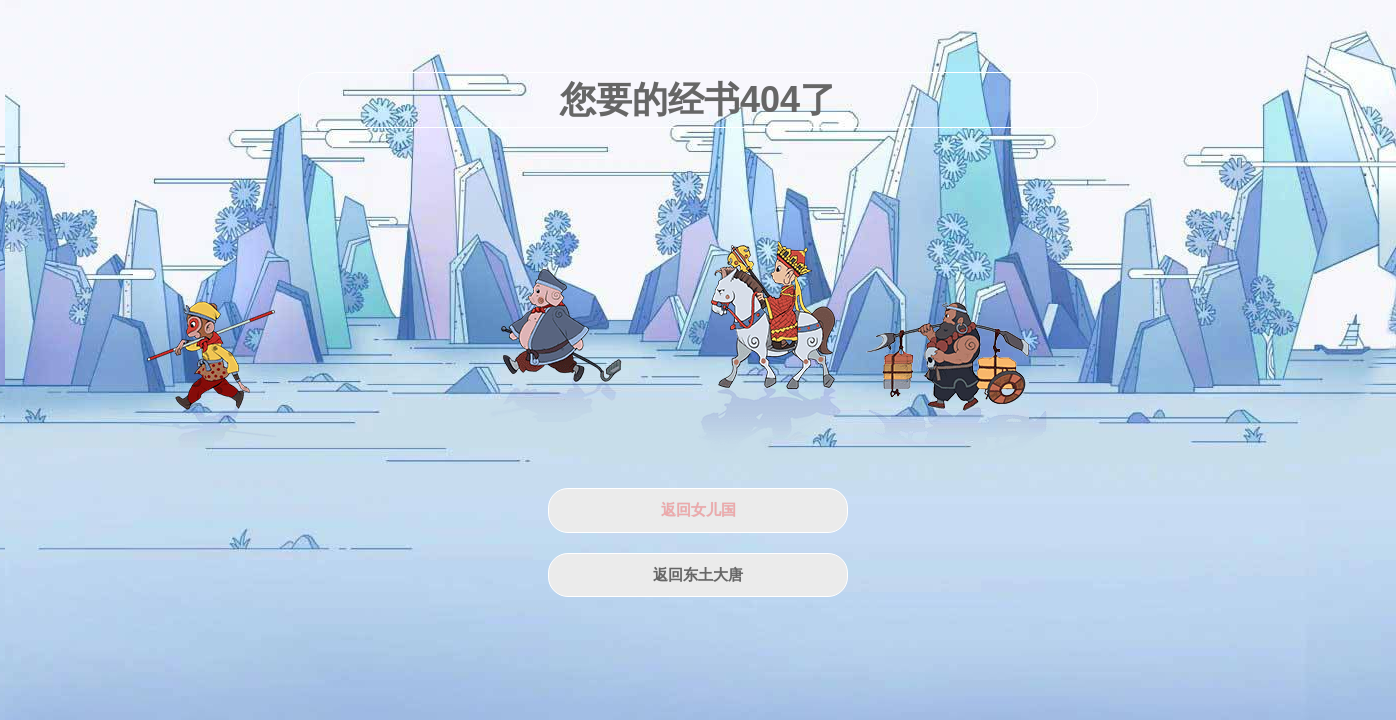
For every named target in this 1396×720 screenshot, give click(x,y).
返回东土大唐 (698, 575)
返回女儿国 (698, 510)
